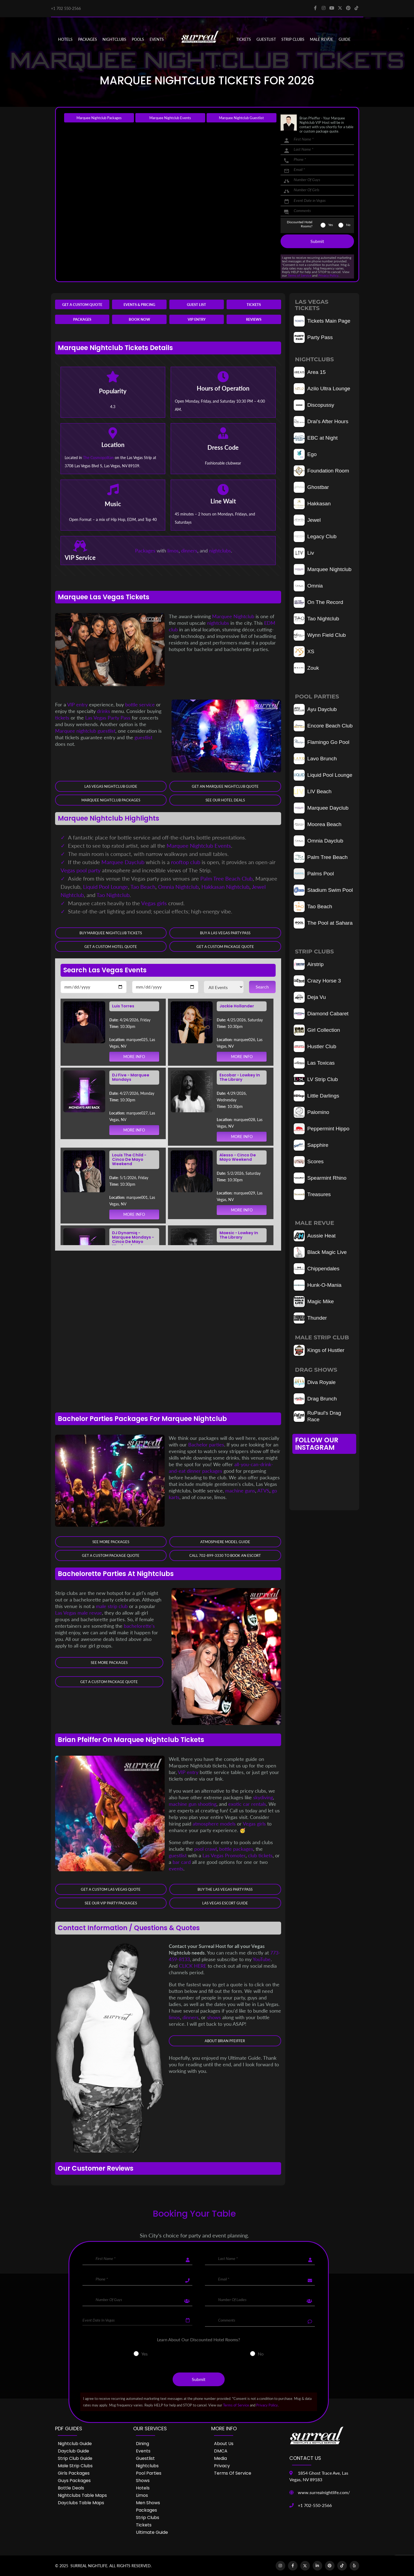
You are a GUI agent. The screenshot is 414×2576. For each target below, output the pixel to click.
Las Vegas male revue (78, 1613)
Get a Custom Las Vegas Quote (111, 1889)
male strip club (112, 1606)
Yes (330, 225)
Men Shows (148, 2503)
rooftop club (185, 862)
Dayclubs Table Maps (81, 2503)
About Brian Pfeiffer (225, 2041)
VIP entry (78, 704)
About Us (223, 2443)
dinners (189, 551)
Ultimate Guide (152, 2532)
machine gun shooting (192, 1804)
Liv (304, 553)
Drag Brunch (315, 1398)
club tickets (260, 1856)
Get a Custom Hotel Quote (110, 946)
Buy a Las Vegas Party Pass (225, 933)
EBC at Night (316, 437)
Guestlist (266, 39)
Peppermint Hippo (322, 1128)
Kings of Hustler (319, 1350)
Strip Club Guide (75, 2458)
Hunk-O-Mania (318, 1285)
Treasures (312, 1194)
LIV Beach (313, 791)
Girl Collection (317, 1030)
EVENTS (157, 39)
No (348, 225)
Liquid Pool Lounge (105, 886)
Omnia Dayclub (318, 840)
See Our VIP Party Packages (111, 1903)
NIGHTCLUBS (114, 39)
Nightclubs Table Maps (82, 2495)
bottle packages (236, 1849)
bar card (182, 1862)
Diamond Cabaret (321, 1013)
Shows (143, 2480)
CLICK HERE (192, 1966)
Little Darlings (316, 1095)
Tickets (243, 39)
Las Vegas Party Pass (107, 718)
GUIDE (344, 39)
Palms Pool (314, 873)
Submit (317, 241)
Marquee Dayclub (122, 862)
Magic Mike (314, 1301)
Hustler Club (315, 1046)
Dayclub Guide (73, 2451)
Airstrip (309, 964)
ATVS (263, 1491)
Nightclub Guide (75, 2443)
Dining (142, 2443)
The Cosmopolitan (98, 457)
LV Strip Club (316, 1079)
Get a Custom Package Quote (225, 946)
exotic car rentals (247, 1804)
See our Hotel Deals (225, 800)
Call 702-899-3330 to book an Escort (225, 1555)
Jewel (307, 520)
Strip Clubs (147, 2517)
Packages (82, 319)
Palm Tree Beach (321, 857)
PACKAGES (87, 39)
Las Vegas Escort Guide (225, 1903)
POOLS (138, 39)
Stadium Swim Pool (323, 890)
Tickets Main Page (322, 321)
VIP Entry (196, 319)
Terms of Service (299, 275)
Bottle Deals (71, 2488)
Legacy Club (315, 536)
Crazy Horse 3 (317, 980)
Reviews (253, 319)
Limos (142, 2495)
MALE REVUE (321, 39)
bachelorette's (139, 1626)
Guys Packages (74, 2480)
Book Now (139, 319)
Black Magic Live (320, 1252)
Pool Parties (148, 2473)
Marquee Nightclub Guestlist (241, 118)
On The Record (318, 602)
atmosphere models (214, 1824)
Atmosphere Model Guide (225, 1542)
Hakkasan (312, 503)
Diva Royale (315, 1382)
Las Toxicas (314, 1063)
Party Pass (313, 337)
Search (262, 987)
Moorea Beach (318, 824)
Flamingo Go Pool (322, 742)
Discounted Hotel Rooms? (299, 224)
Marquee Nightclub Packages (99, 118)
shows (214, 2017)
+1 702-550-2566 (315, 2505)
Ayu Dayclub (315, 709)
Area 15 (310, 372)
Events (143, 2451)
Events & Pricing (139, 304)
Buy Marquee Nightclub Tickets (110, 933)
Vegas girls (154, 903)
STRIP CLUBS (292, 39)
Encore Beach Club (323, 725)
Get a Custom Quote (82, 304)
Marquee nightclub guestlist (85, 731)
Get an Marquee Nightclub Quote (225, 786)
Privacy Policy (328, 275)
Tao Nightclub (113, 895)
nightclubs (220, 551)
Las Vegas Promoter (223, 1856)
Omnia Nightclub (178, 886)
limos (173, 551)
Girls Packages (74, 2473)
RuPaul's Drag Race (317, 1416)
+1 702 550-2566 (66, 8)
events (176, 1869)
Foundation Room (321, 470)
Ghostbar (311, 487)
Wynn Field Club (320, 635)
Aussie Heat (315, 1235)
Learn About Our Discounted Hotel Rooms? (198, 2339)
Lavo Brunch (315, 758)
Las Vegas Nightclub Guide (110, 786)
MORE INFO (134, 1056)
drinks (103, 711)
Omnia (308, 585)
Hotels (65, 39)
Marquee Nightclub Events (170, 118)
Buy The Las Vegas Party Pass (225, 1889)
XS (304, 651)
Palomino (311, 1112)
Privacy (222, 2466)
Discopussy (314, 405)
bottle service (140, 704)
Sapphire (311, 1145)
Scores (309, 1161)
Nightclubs (147, 2466)
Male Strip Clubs (75, 2466)
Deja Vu (310, 997)
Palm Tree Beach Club (226, 878)
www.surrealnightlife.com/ (324, 2492)
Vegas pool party (81, 870)
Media (220, 2458)
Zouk (306, 668)
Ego (305, 454)
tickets (62, 718)
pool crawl (205, 1849)
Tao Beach (142, 886)
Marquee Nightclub (233, 616)
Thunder (310, 1318)
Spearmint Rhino (320, 1178)
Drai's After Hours (321, 421)
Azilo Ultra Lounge (322, 388)
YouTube (262, 1959)
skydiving (263, 1798)
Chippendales (316, 1268)
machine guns (240, 1491)
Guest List (196, 304)
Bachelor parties (206, 1445)
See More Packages (110, 1542)
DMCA (220, 2451)
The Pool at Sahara (323, 923)
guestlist (143, 737)
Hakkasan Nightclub (225, 886)
